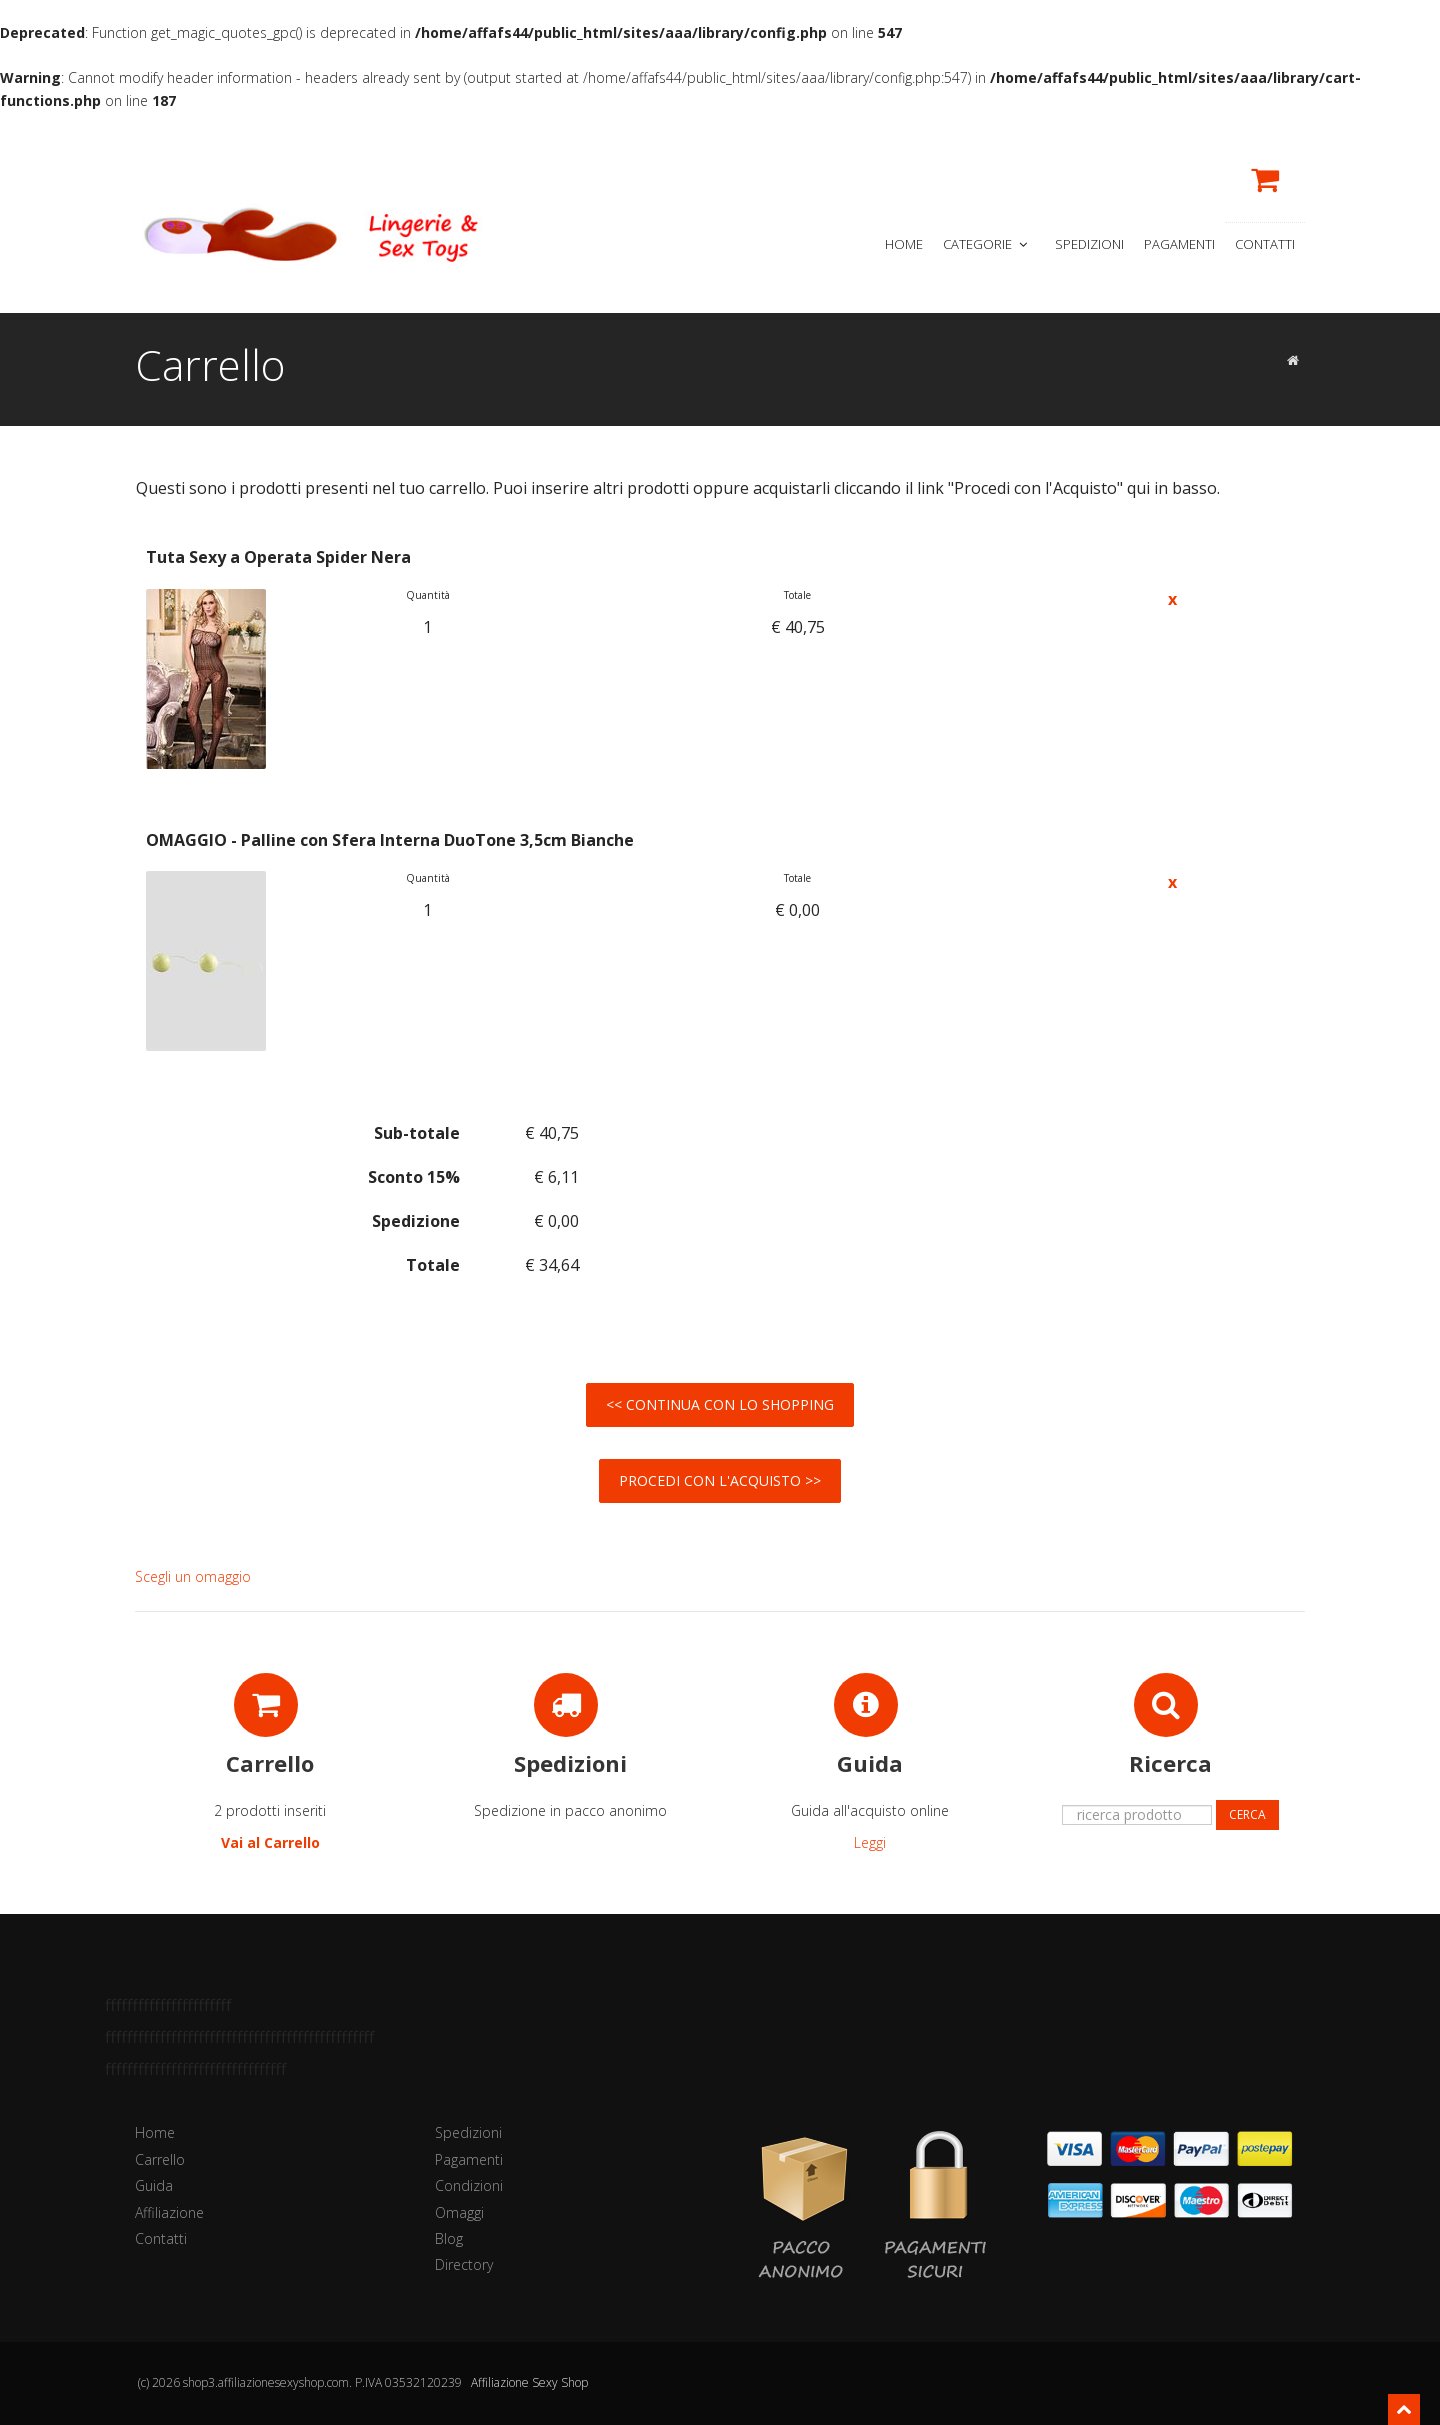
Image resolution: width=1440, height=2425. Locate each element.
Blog (449, 2238)
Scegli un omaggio (193, 1576)
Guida (154, 2185)
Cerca (1247, 1814)
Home (904, 244)
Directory (464, 2264)
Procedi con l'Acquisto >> (720, 1480)
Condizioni (469, 2185)
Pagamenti (1179, 244)
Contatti (1265, 244)
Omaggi (459, 2212)
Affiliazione (169, 2212)
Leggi (870, 1842)
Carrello (160, 2159)
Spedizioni (1089, 244)
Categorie (987, 244)
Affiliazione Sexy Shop (529, 2382)
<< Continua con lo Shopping (720, 1404)
